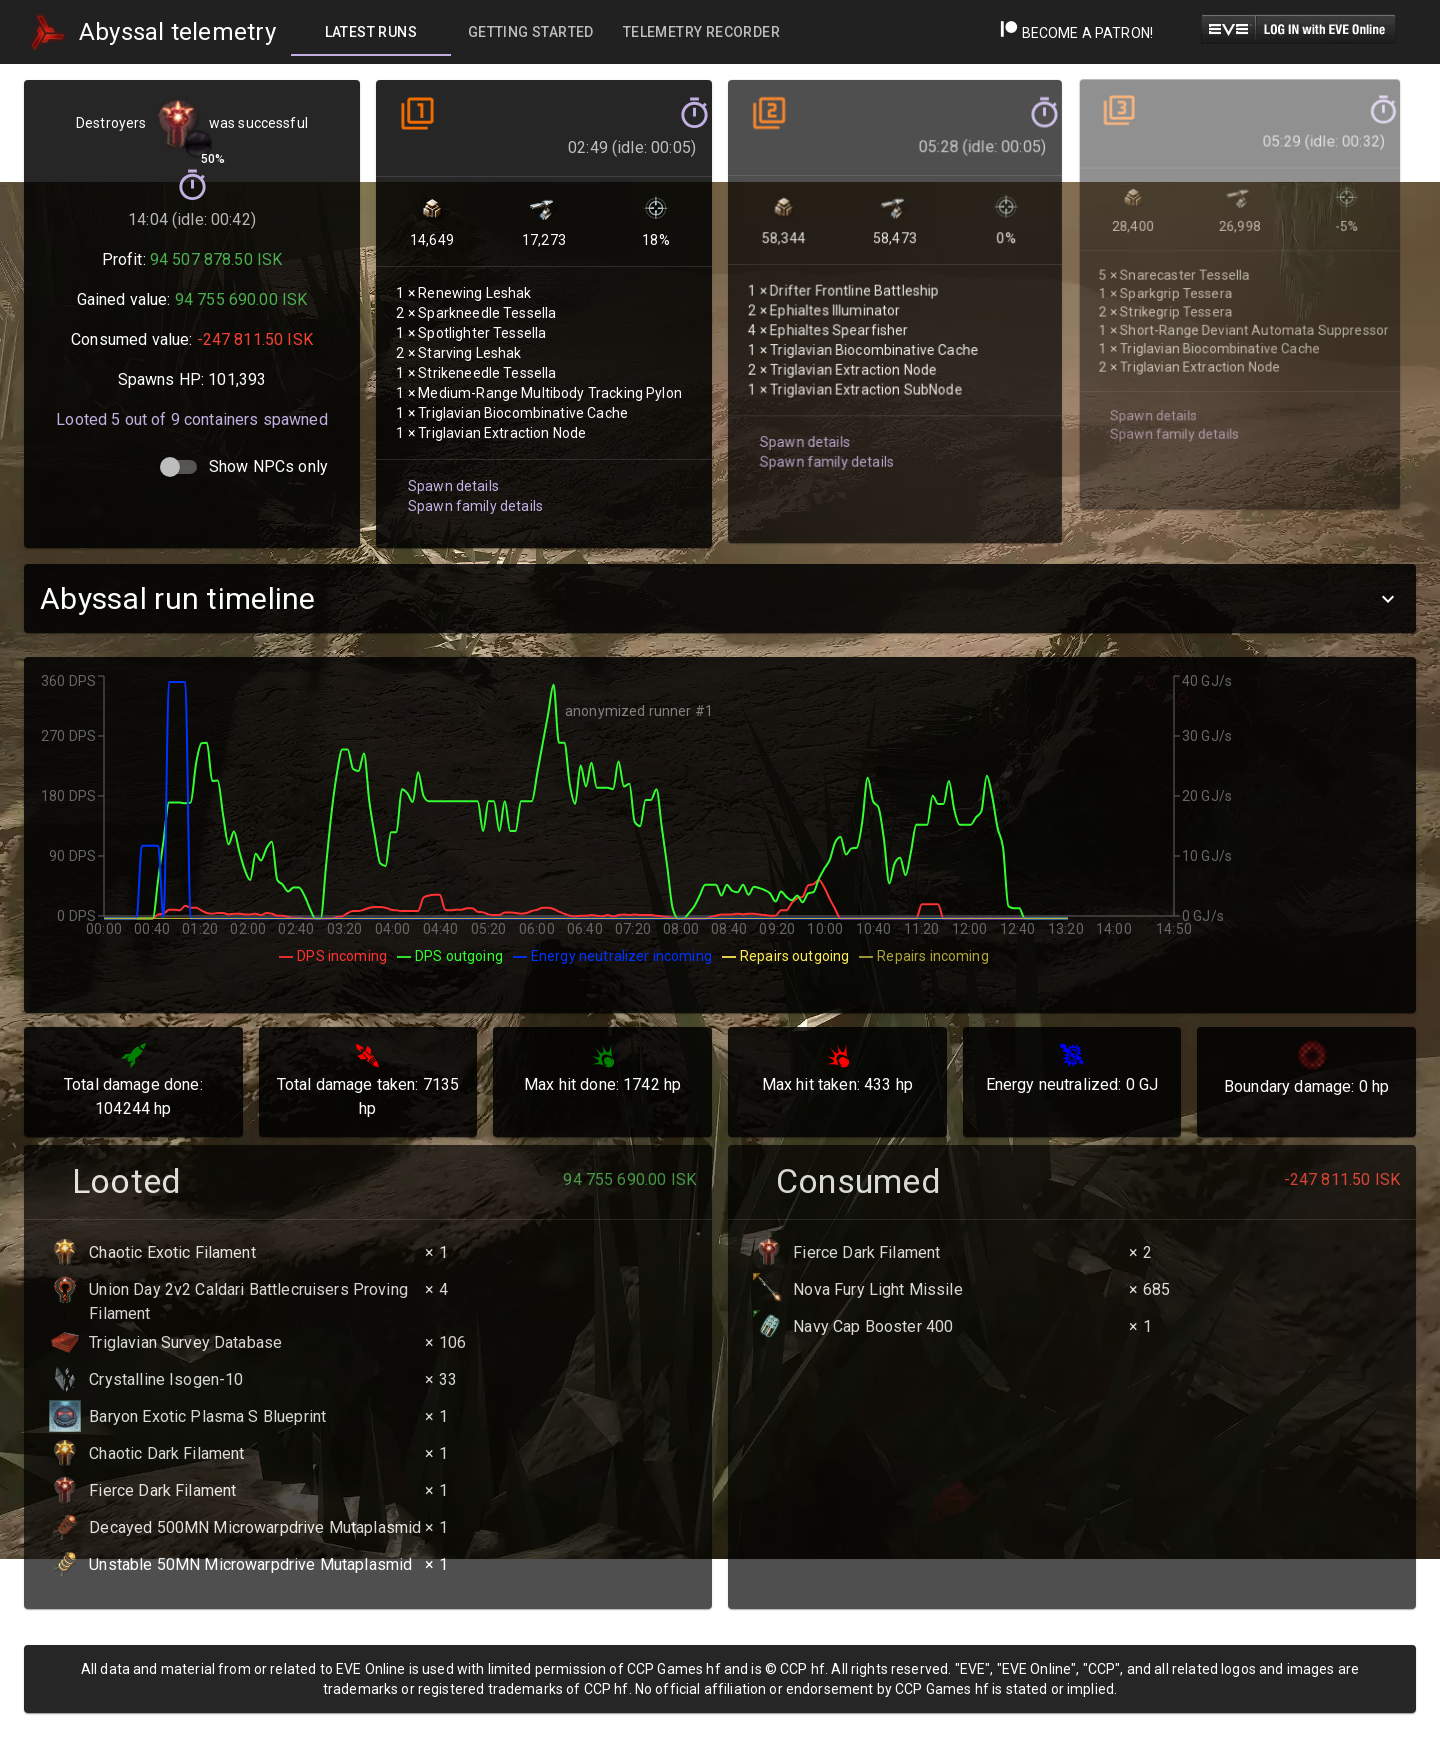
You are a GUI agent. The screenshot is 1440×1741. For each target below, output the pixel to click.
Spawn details (451, 469)
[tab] (371, 32)
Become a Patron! (1076, 33)
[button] (720, 598)
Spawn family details (473, 489)
